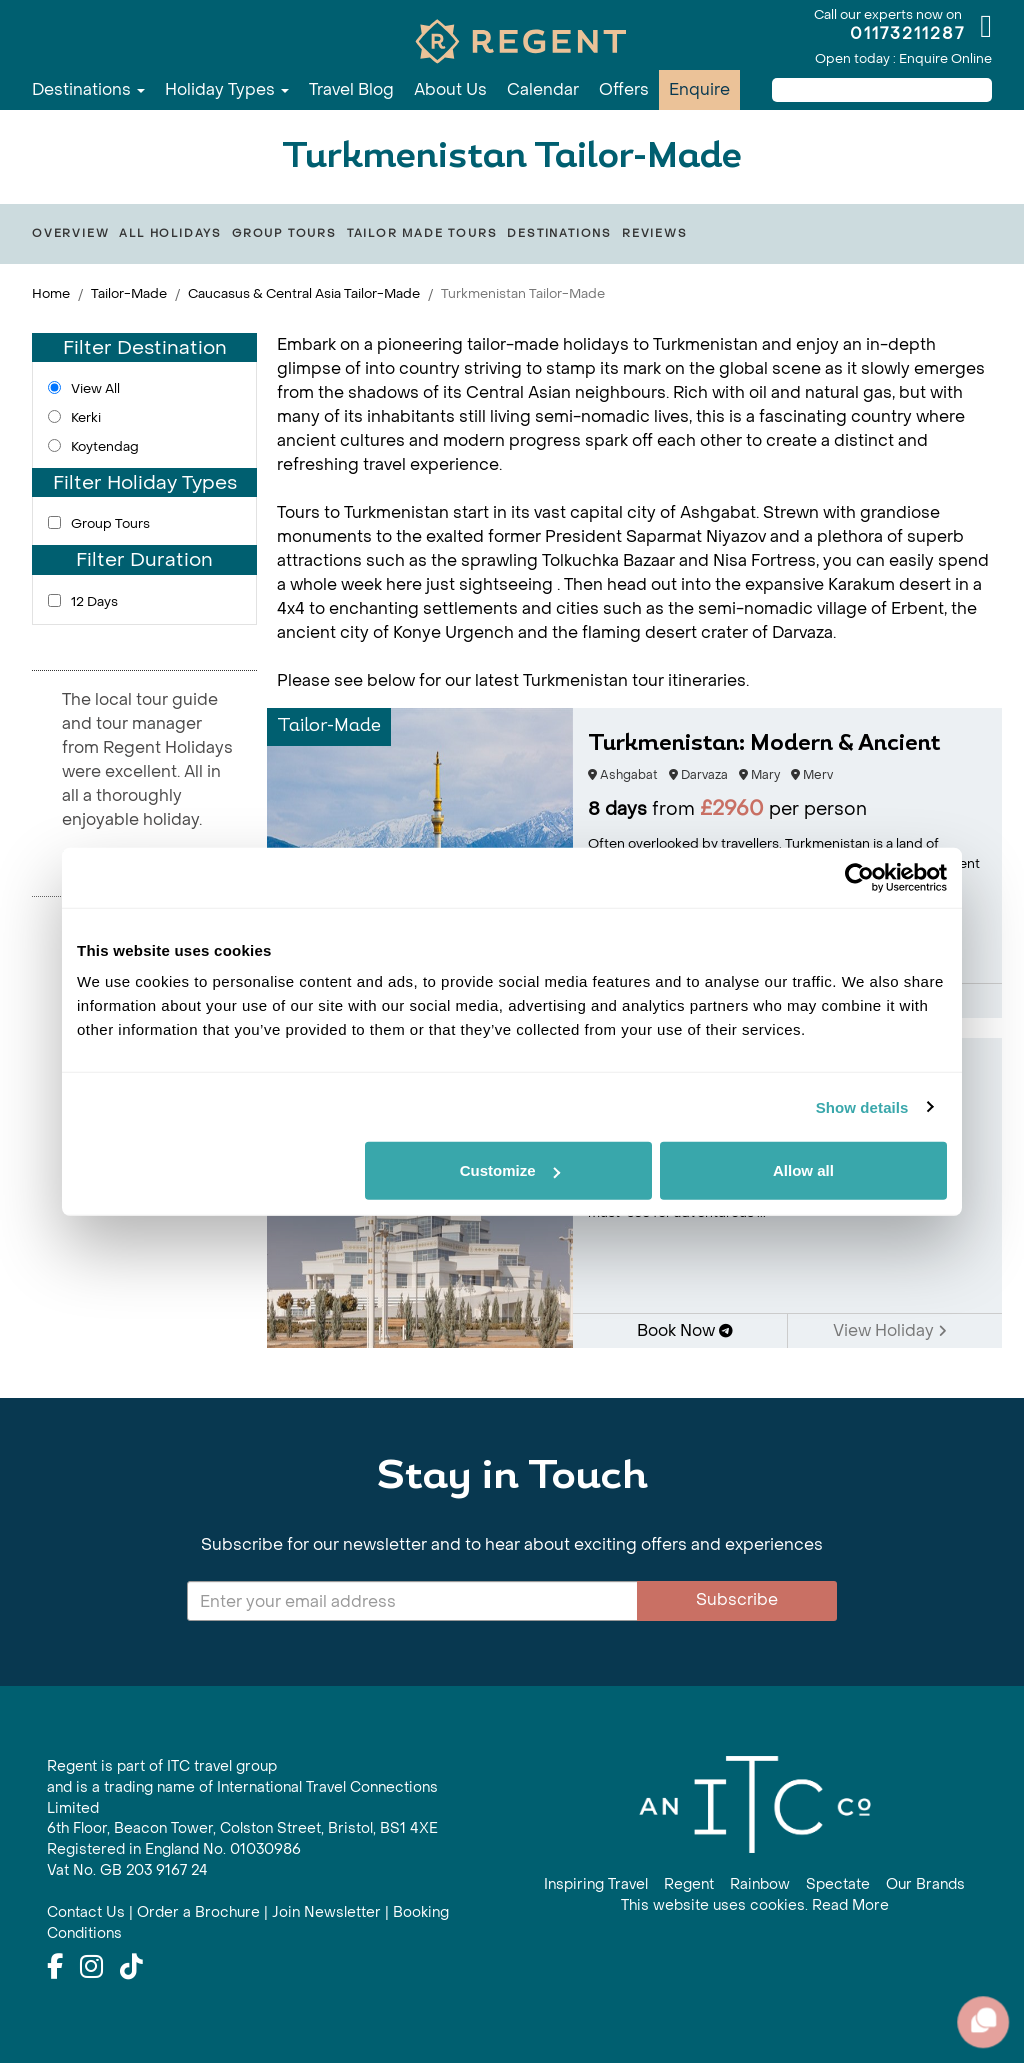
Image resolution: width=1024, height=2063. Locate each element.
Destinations (88, 89)
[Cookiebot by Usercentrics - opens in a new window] (859, 877)
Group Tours (284, 233)
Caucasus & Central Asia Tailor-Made (304, 293)
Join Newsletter (326, 1912)
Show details (862, 1106)
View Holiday (890, 1330)
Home (51, 293)
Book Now (685, 1330)
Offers (624, 89)
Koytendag (105, 446)
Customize (510, 1170)
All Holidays (170, 233)
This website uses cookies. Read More (755, 1905)
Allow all (803, 1170)
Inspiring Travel (596, 1884)
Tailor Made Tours (422, 233)
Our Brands (925, 1884)
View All (95, 388)
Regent (689, 1884)
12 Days (94, 601)
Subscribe (737, 1599)
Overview (70, 233)
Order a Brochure (198, 1912)
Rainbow (760, 1884)
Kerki (86, 417)
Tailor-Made (129, 293)
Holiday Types (227, 89)
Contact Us (86, 1912)
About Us (450, 89)
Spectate (838, 1884)
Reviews (655, 233)
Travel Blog (351, 89)
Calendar (543, 89)
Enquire (699, 89)
